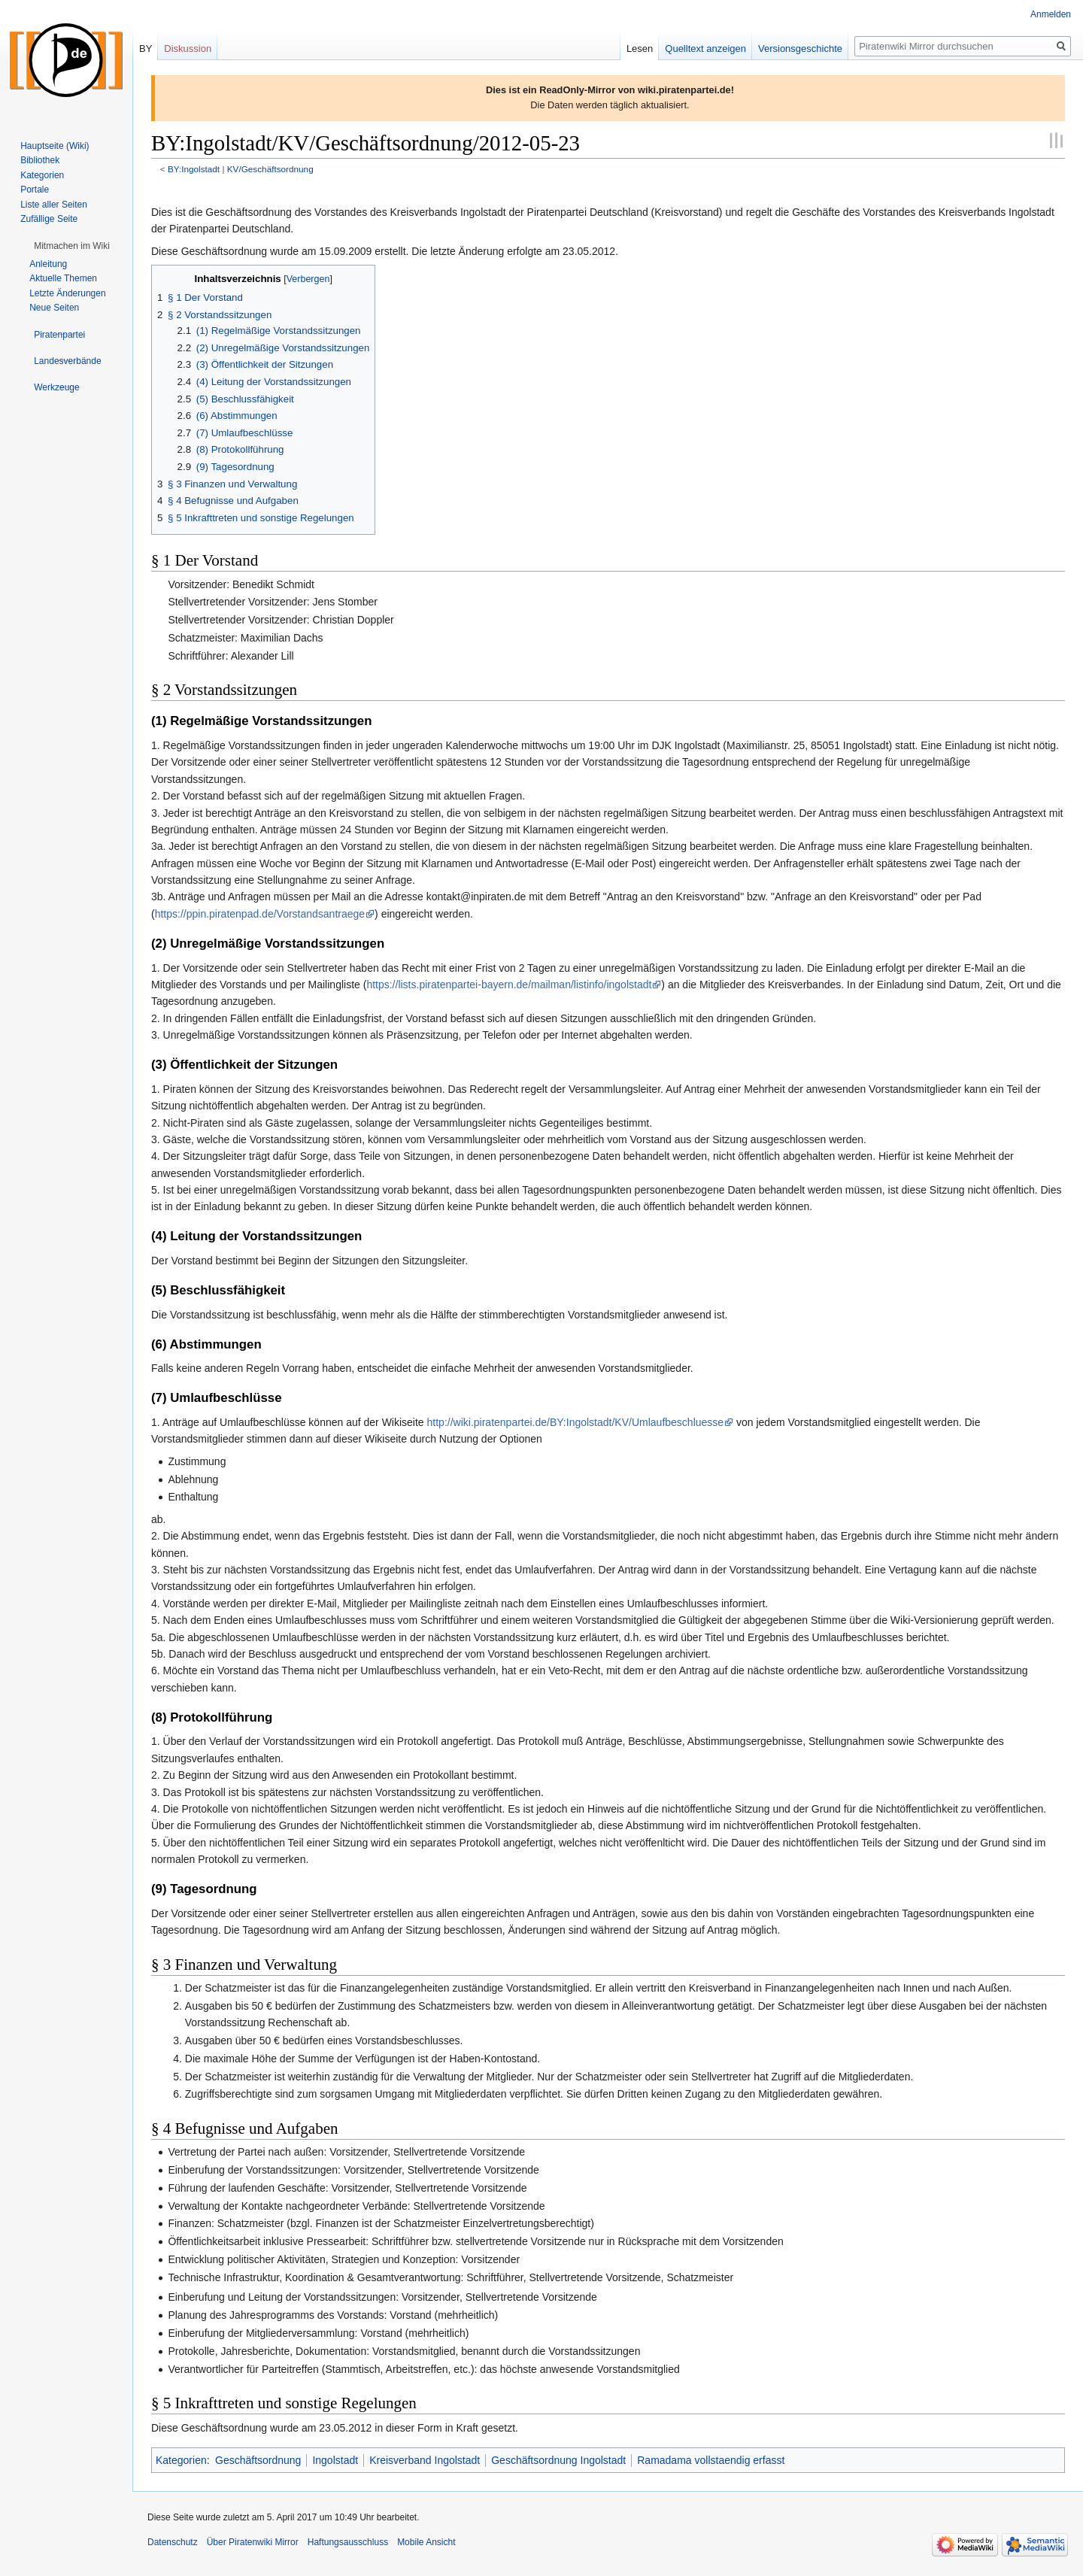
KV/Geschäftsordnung (270, 169)
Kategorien (181, 2460)
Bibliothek (39, 160)
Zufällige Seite (48, 219)
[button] (72, 246)
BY (145, 48)
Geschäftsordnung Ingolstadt (558, 2460)
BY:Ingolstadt (194, 169)
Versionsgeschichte (800, 48)
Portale (34, 189)
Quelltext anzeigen (705, 48)
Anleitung (48, 264)
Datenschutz (172, 2542)
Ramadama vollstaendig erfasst (710, 2460)
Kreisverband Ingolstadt (424, 2460)
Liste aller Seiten (53, 204)
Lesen (639, 48)
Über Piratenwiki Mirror (253, 2542)
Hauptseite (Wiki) (54, 146)
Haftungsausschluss (348, 2542)
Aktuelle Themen (63, 278)
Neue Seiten (54, 307)
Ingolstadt (335, 2460)
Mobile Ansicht (426, 2542)
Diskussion (187, 48)
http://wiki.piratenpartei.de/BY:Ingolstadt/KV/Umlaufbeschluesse (575, 1422)
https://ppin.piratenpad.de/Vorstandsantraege (260, 914)
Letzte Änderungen (67, 293)
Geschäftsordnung (258, 2460)
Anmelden (1050, 14)
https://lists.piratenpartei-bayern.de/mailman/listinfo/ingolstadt (508, 985)
